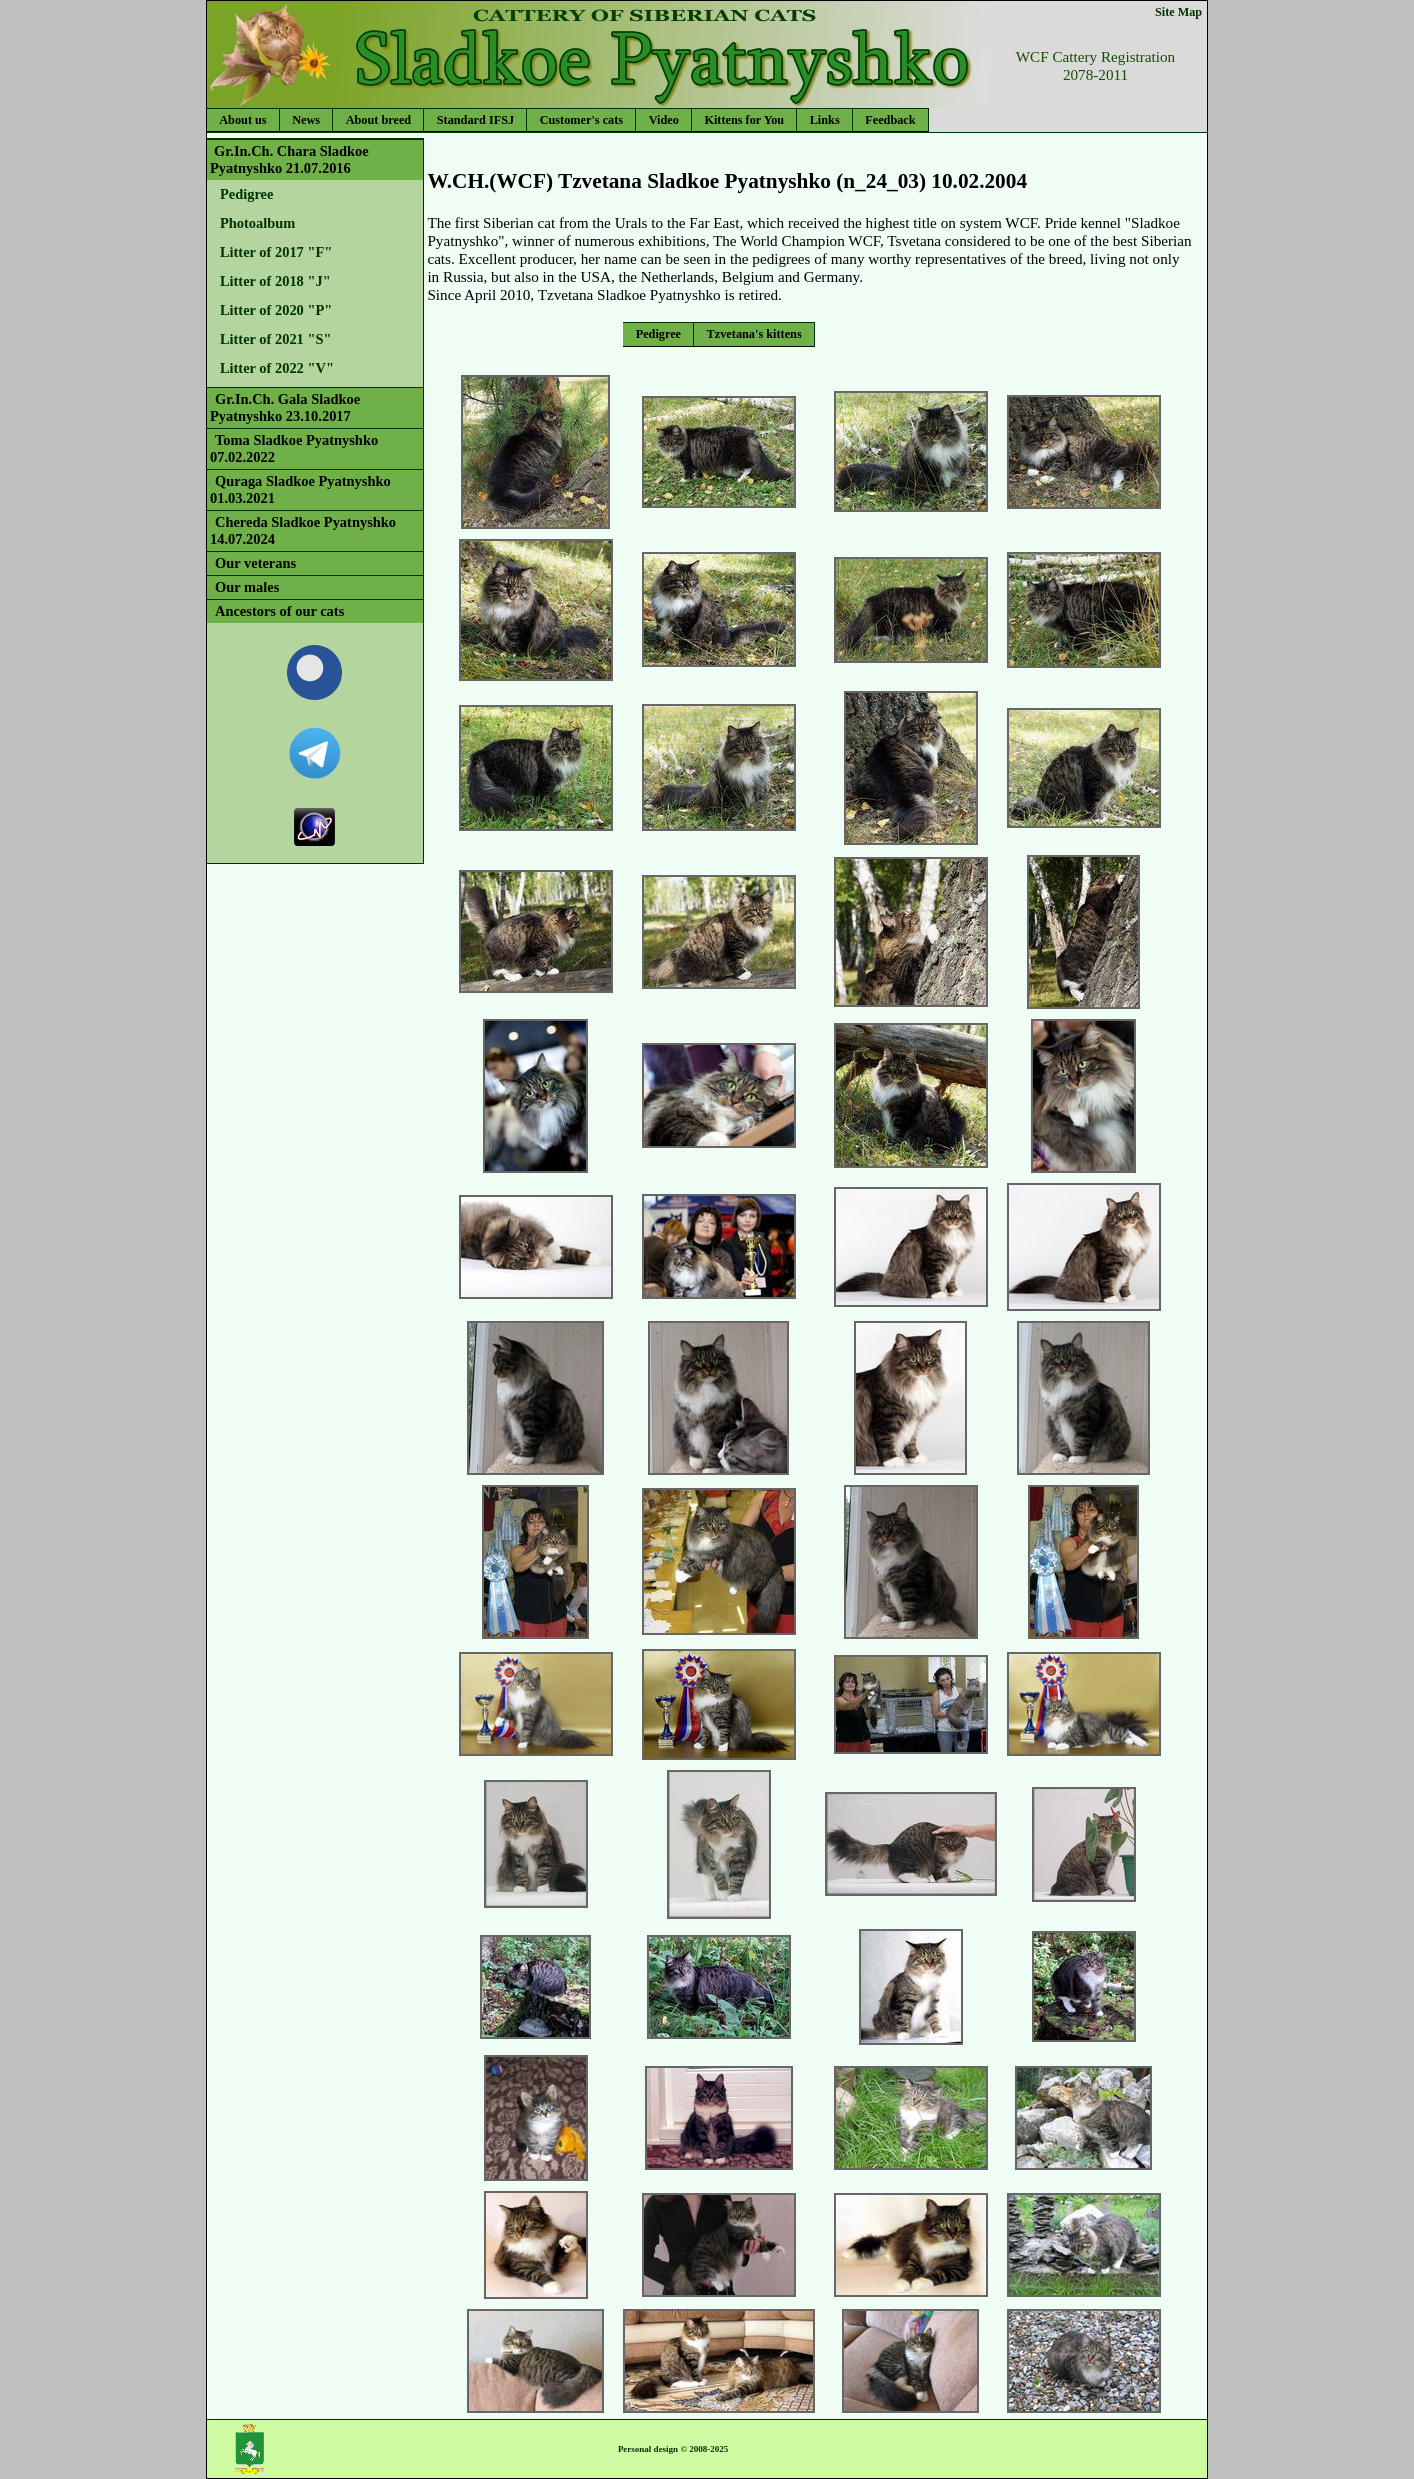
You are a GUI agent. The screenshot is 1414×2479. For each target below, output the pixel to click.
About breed (379, 120)
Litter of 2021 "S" (276, 339)
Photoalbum (257, 223)
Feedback (890, 120)
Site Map (1178, 12)
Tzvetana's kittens (754, 334)
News (306, 120)
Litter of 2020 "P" (276, 310)
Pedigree (246, 194)
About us (242, 120)
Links (825, 120)
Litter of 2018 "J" (275, 281)
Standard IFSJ (475, 120)
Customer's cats (581, 120)
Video (664, 120)
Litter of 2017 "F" (276, 252)
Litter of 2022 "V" (277, 368)
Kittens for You (744, 120)
